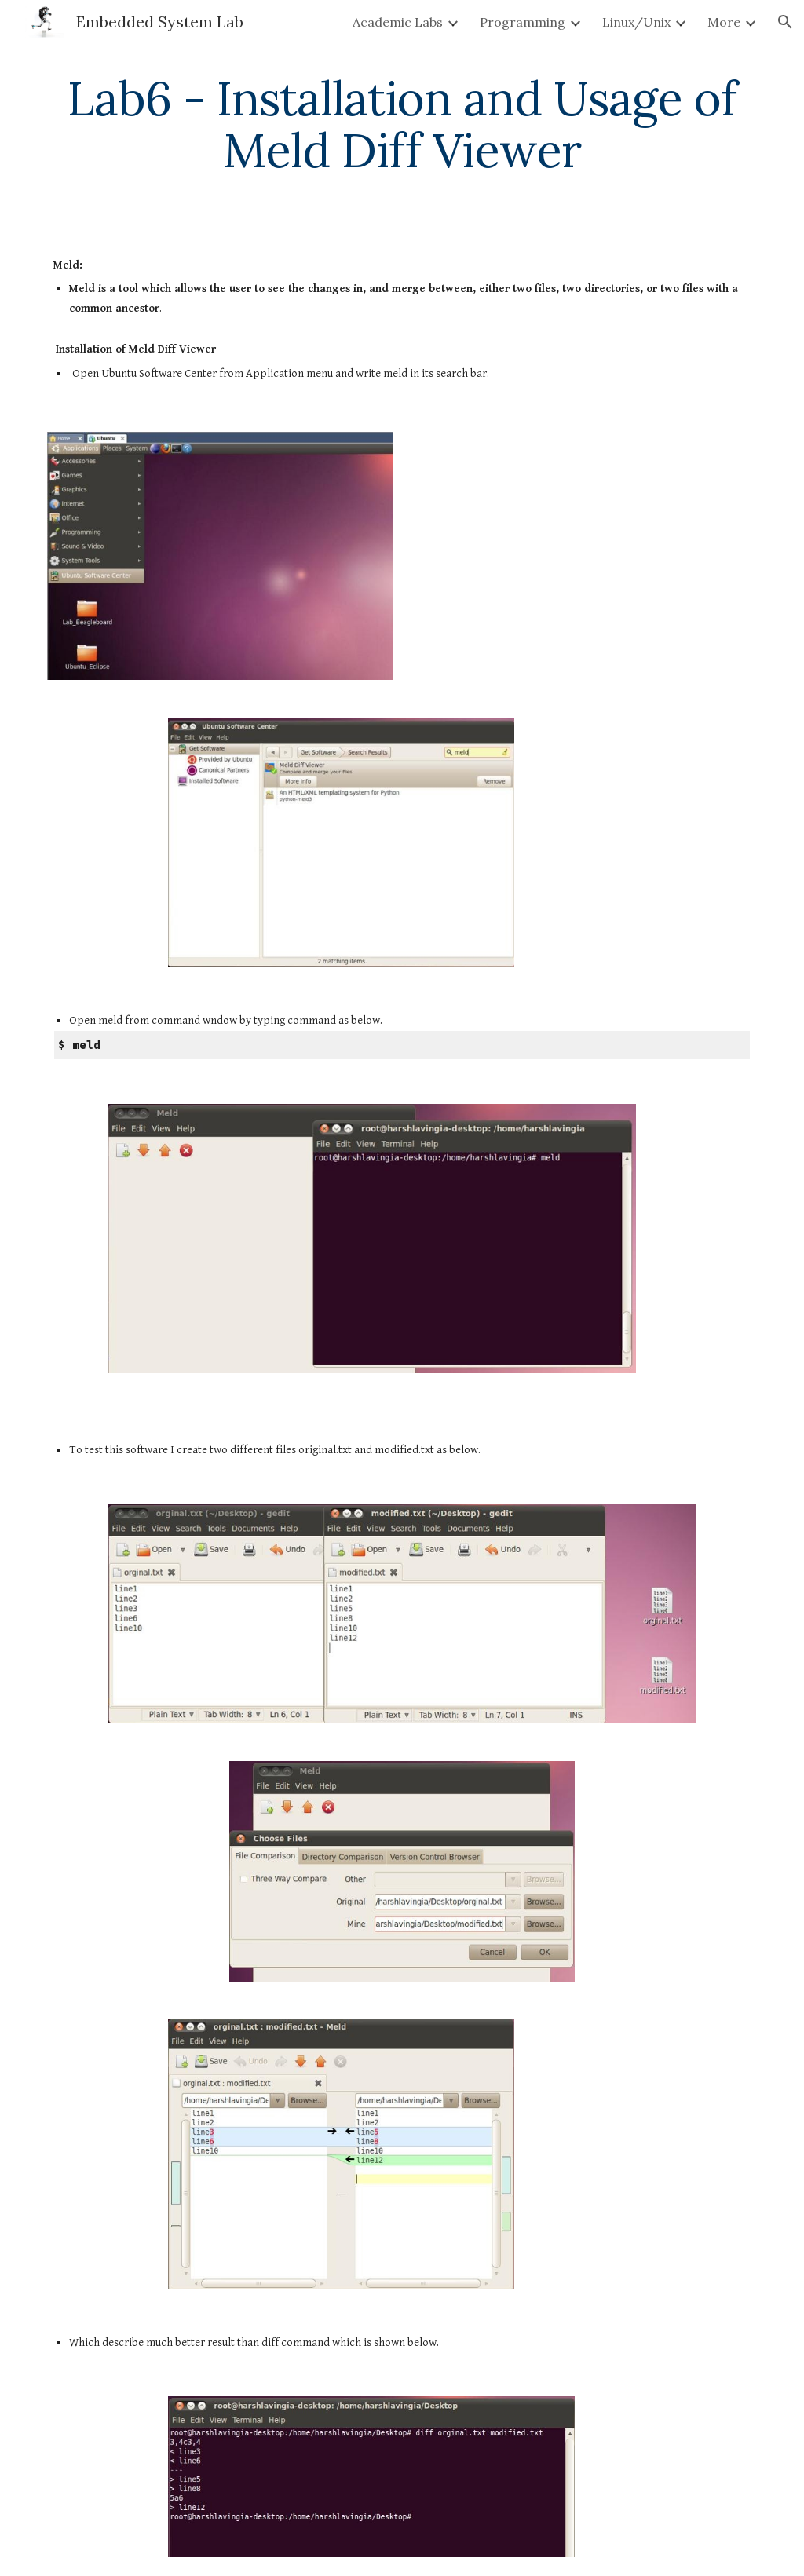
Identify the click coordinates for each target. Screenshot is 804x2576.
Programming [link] (522, 22)
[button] (785, 22)
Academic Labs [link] (398, 22)
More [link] (723, 22)
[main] (402, 124)
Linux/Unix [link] (636, 22)
